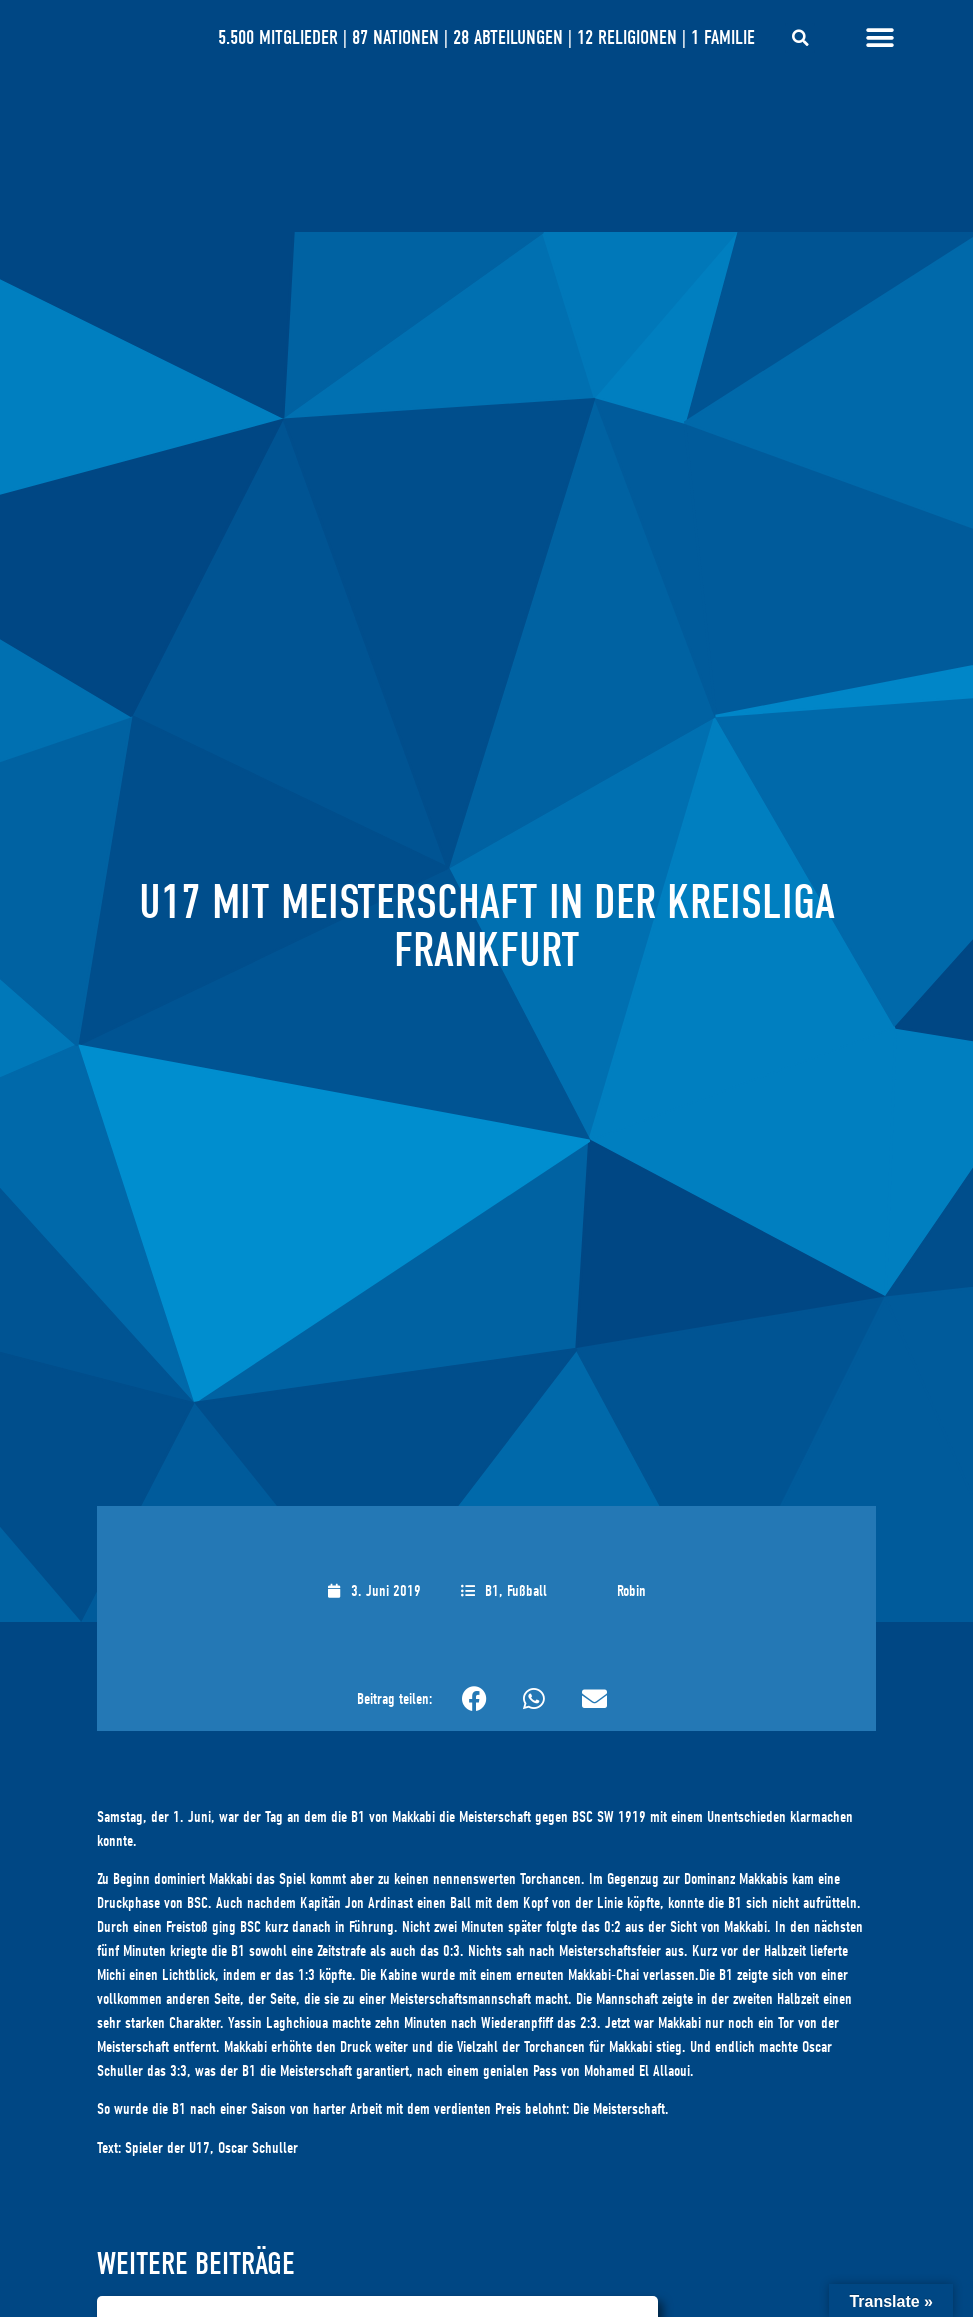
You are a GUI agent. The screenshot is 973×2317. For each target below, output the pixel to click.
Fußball (527, 1591)
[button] (800, 38)
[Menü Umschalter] (880, 38)
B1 (492, 1591)
